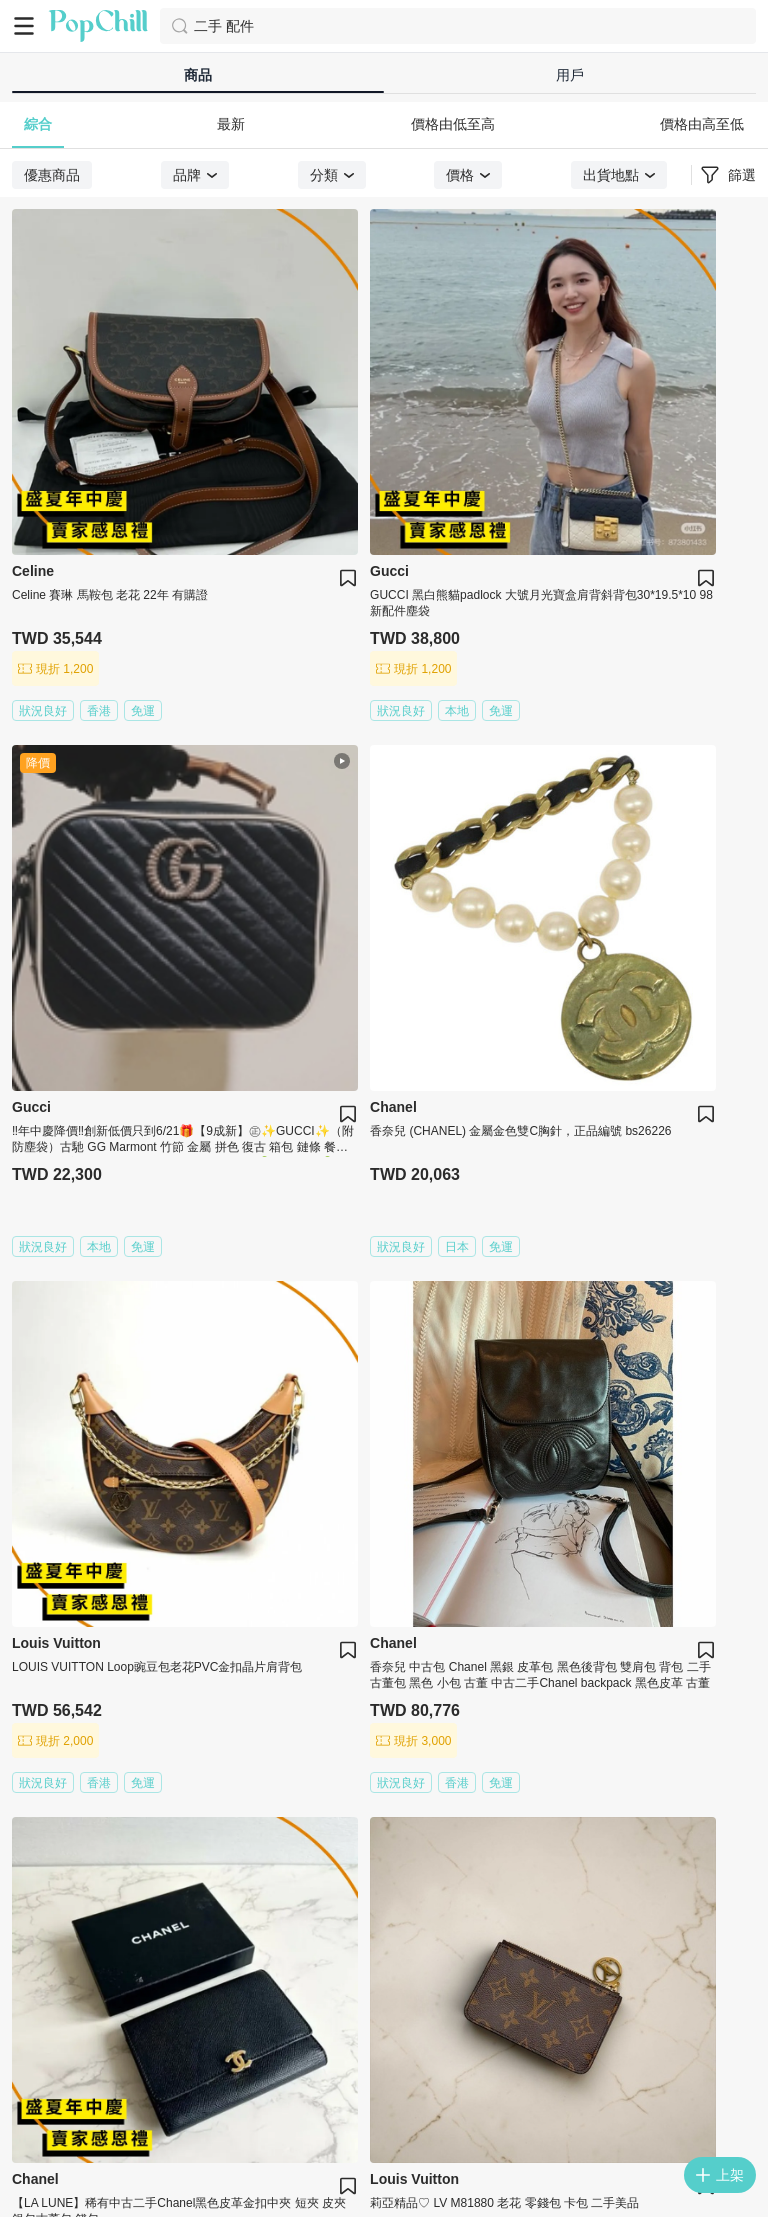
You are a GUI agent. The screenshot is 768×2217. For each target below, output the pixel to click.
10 (532, 1322)
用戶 (570, 75)
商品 (198, 75)
